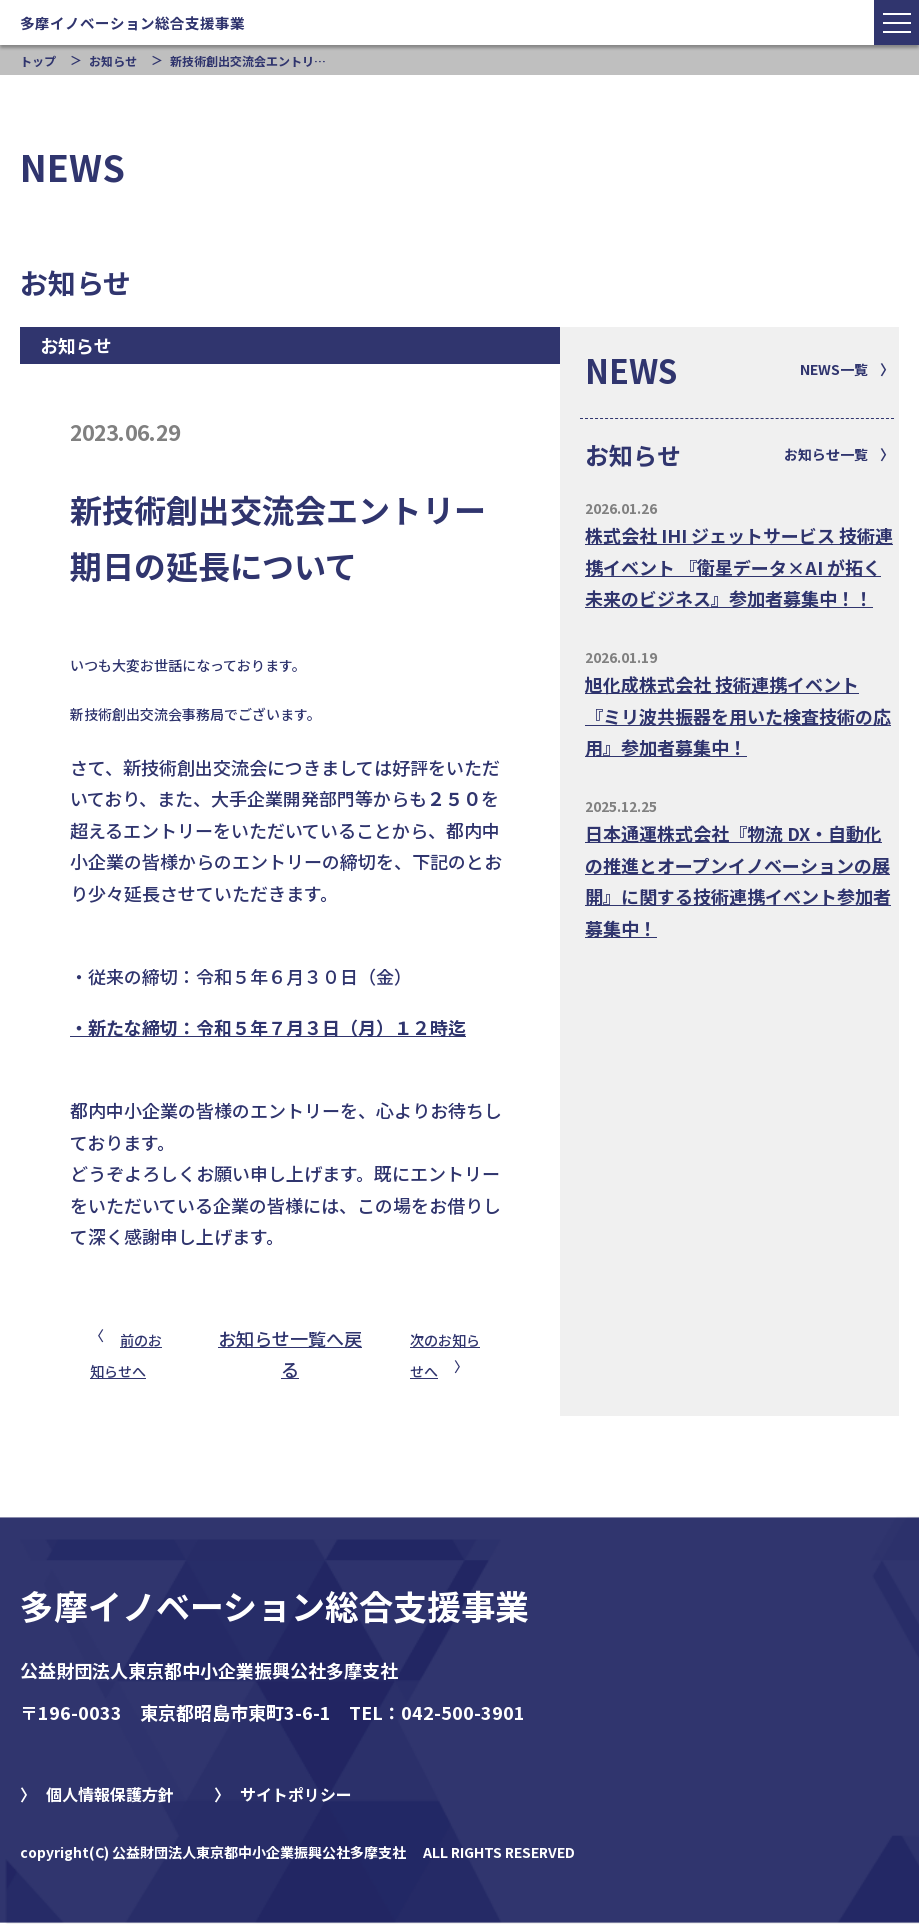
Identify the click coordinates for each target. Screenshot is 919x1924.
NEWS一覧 (834, 369)
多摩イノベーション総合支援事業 (274, 1605)
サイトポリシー (296, 1794)
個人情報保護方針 (110, 1794)
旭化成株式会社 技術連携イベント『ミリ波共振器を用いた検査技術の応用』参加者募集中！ (738, 715)
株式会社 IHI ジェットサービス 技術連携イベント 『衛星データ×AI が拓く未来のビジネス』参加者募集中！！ (739, 566)
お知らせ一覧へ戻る (290, 1354)
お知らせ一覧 (826, 454)
